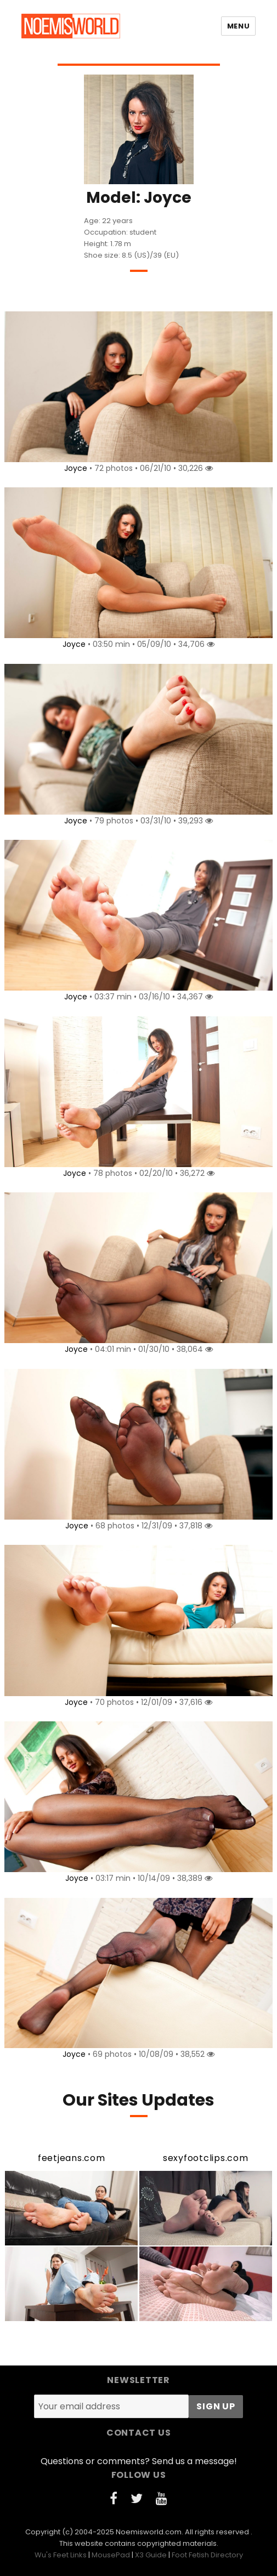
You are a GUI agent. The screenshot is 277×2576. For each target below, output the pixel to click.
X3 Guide (151, 2555)
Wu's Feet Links (61, 2555)
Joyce (75, 468)
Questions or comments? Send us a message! (139, 2461)
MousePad (111, 2555)
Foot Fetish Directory (207, 2555)
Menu (238, 26)
